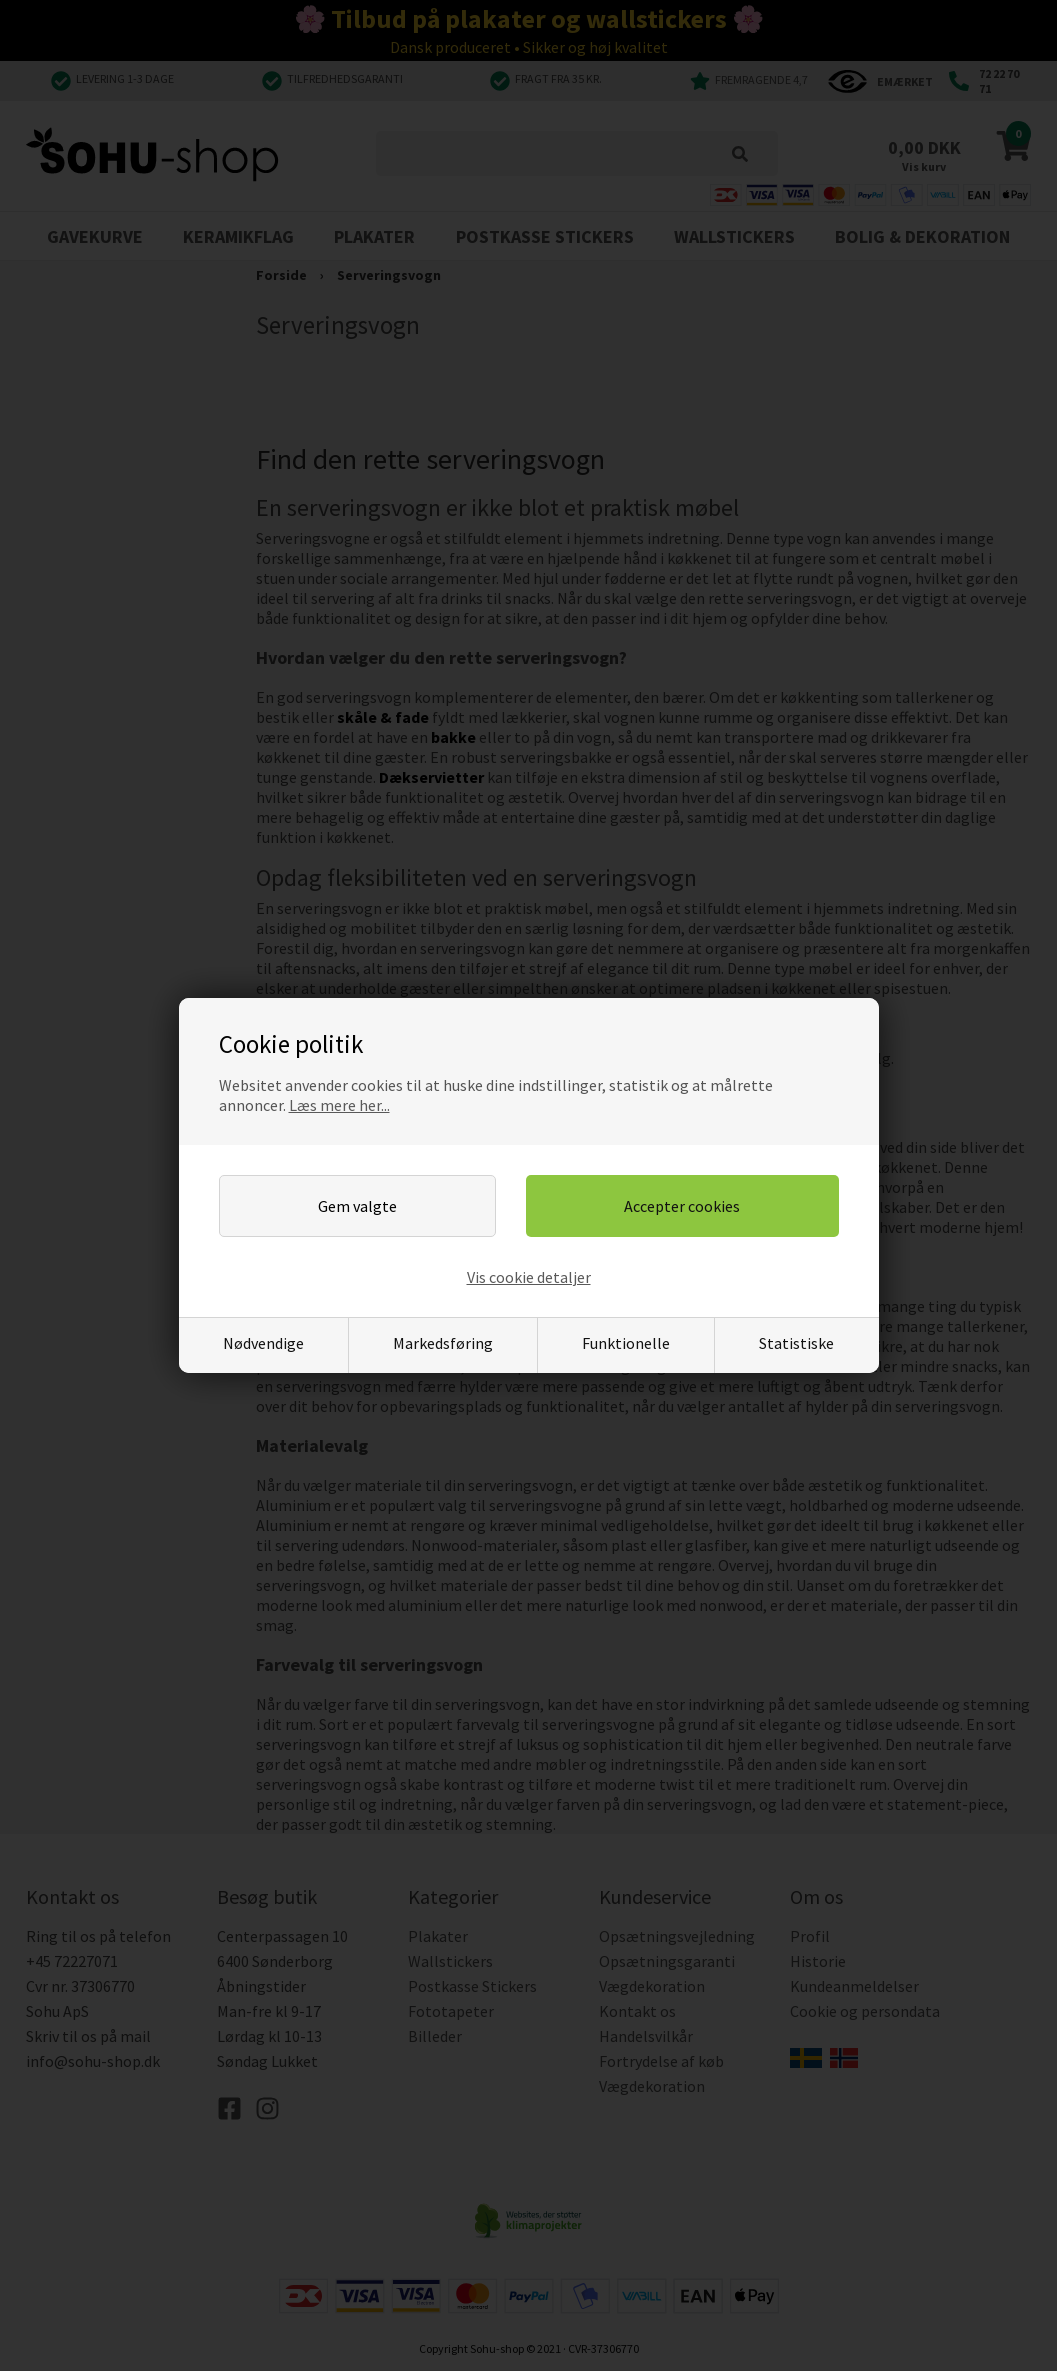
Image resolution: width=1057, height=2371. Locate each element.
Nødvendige (263, 1343)
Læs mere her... (339, 1105)
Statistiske (796, 1343)
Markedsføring (443, 1343)
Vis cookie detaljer (529, 1277)
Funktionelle (626, 1343)
